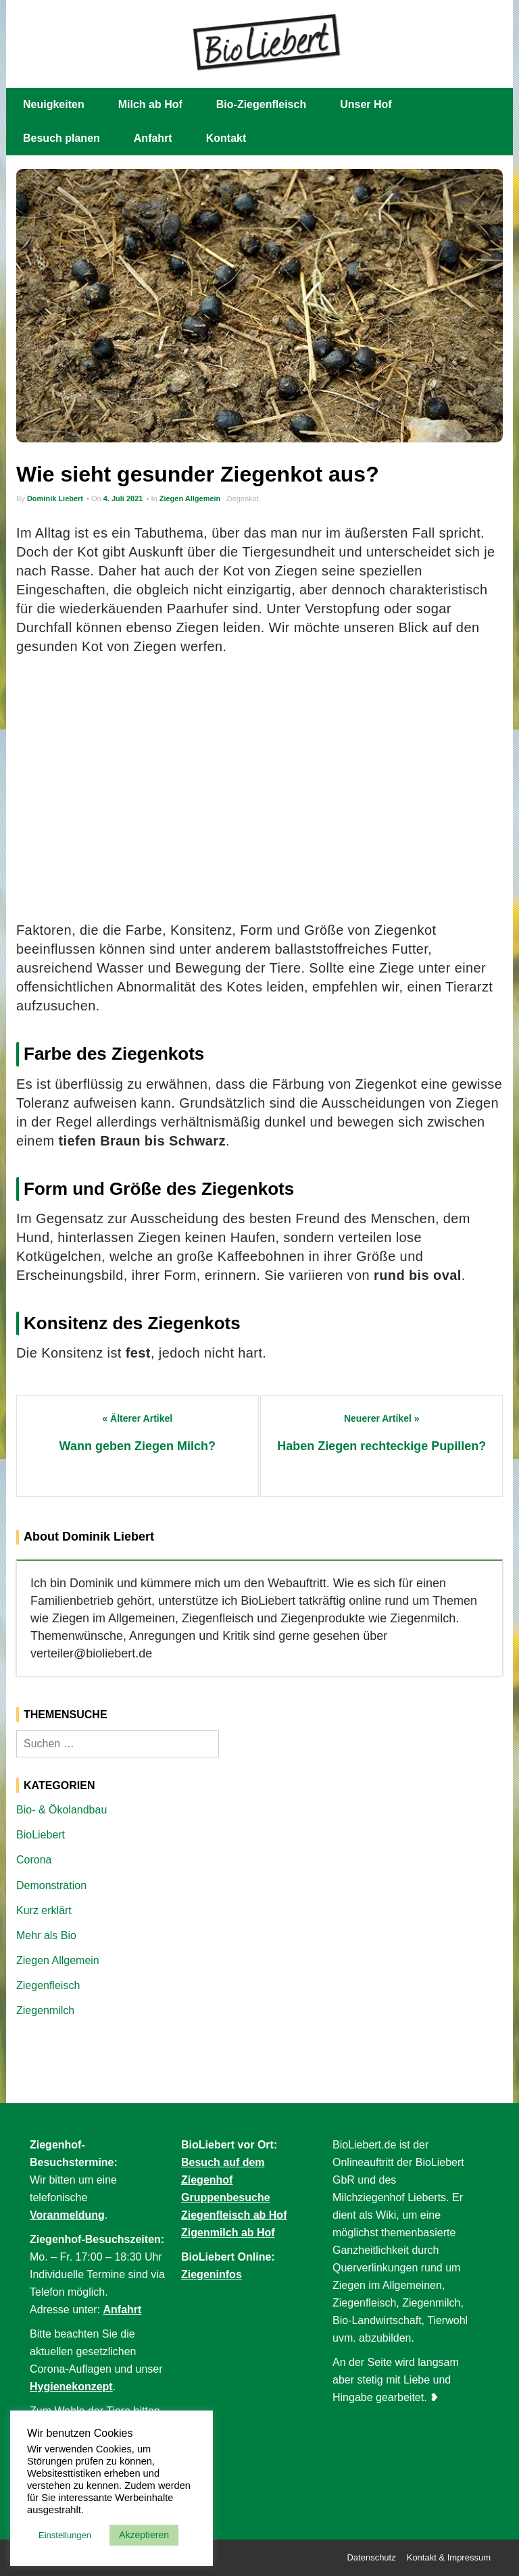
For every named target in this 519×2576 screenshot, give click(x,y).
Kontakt (226, 138)
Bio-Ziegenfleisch (261, 104)
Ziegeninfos (211, 2274)
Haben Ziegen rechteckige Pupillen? (381, 1446)
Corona (33, 1859)
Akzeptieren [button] (144, 2534)
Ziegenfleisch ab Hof (234, 2215)
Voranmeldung (67, 2215)
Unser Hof (365, 104)
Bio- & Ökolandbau (61, 1809)
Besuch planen (61, 138)
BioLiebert (40, 1834)
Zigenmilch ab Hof (228, 2232)
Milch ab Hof (150, 104)
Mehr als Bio (46, 1935)
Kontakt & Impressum (449, 2557)
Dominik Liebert (55, 498)
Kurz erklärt (44, 1910)
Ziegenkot (242, 498)
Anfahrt (153, 138)
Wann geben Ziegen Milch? (137, 1446)
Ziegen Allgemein (190, 498)
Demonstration (51, 1885)
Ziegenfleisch (48, 1985)
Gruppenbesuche (225, 2197)
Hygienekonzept (71, 2386)
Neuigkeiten (53, 104)
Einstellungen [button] (65, 2535)
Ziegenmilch (45, 2010)
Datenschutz (371, 2557)
